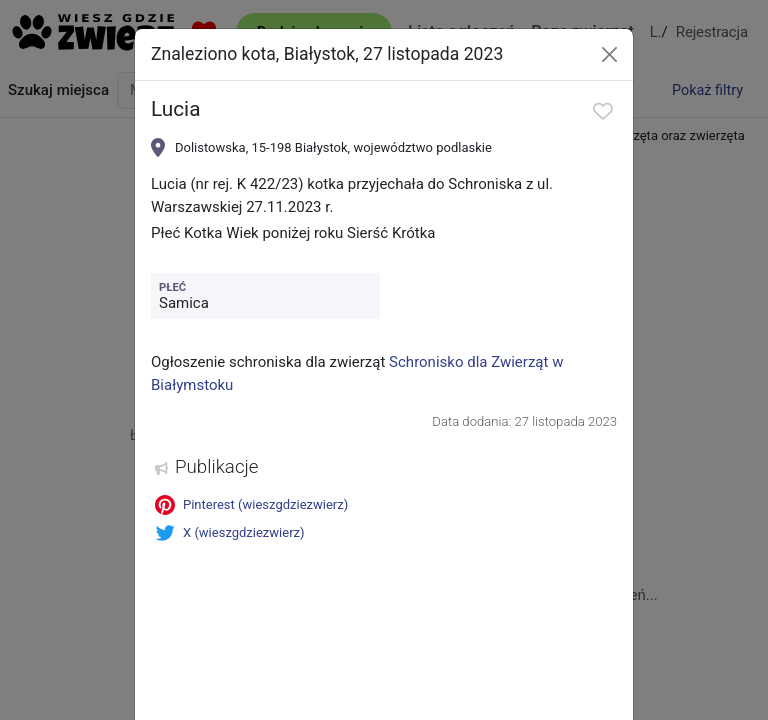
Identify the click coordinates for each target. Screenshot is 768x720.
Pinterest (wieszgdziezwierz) (251, 505)
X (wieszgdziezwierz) (230, 533)
